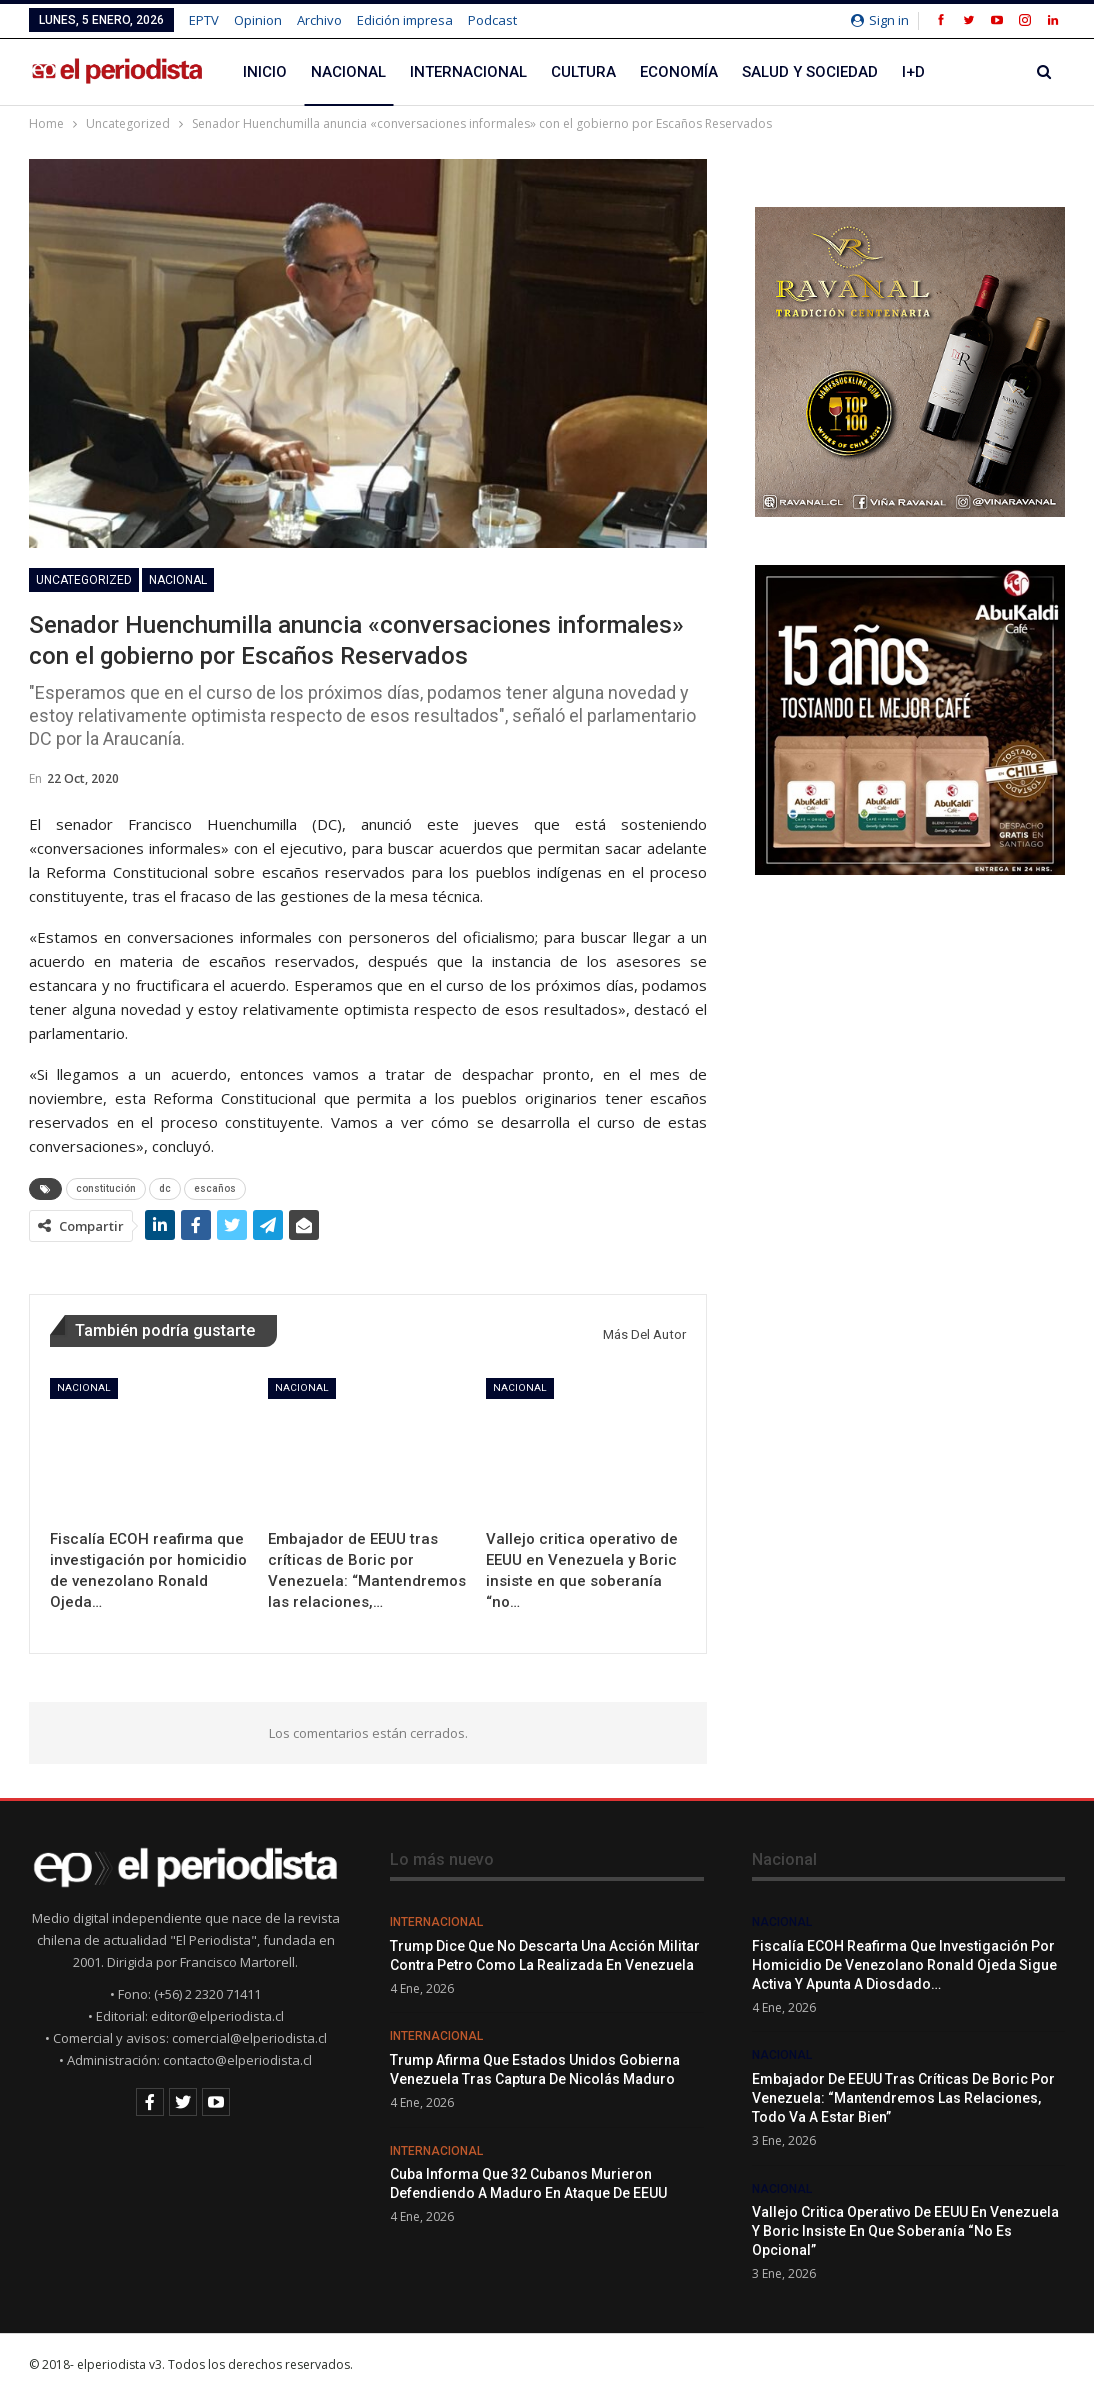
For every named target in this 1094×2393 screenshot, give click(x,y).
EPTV (204, 20)
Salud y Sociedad (810, 72)
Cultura (583, 72)
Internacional (468, 72)
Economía (679, 72)
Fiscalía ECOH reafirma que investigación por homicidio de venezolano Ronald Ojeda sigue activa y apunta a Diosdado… (904, 1965)
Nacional (348, 72)
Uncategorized (84, 580)
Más (965, 72)
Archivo (319, 20)
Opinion (258, 20)
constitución (106, 1188)
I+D (913, 72)
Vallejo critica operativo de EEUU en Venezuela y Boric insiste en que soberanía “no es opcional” (905, 2231)
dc (165, 1188)
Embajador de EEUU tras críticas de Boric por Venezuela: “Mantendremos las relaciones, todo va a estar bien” (903, 2098)
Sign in (880, 20)
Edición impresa (405, 20)
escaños (215, 1188)
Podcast (492, 20)
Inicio (265, 72)
